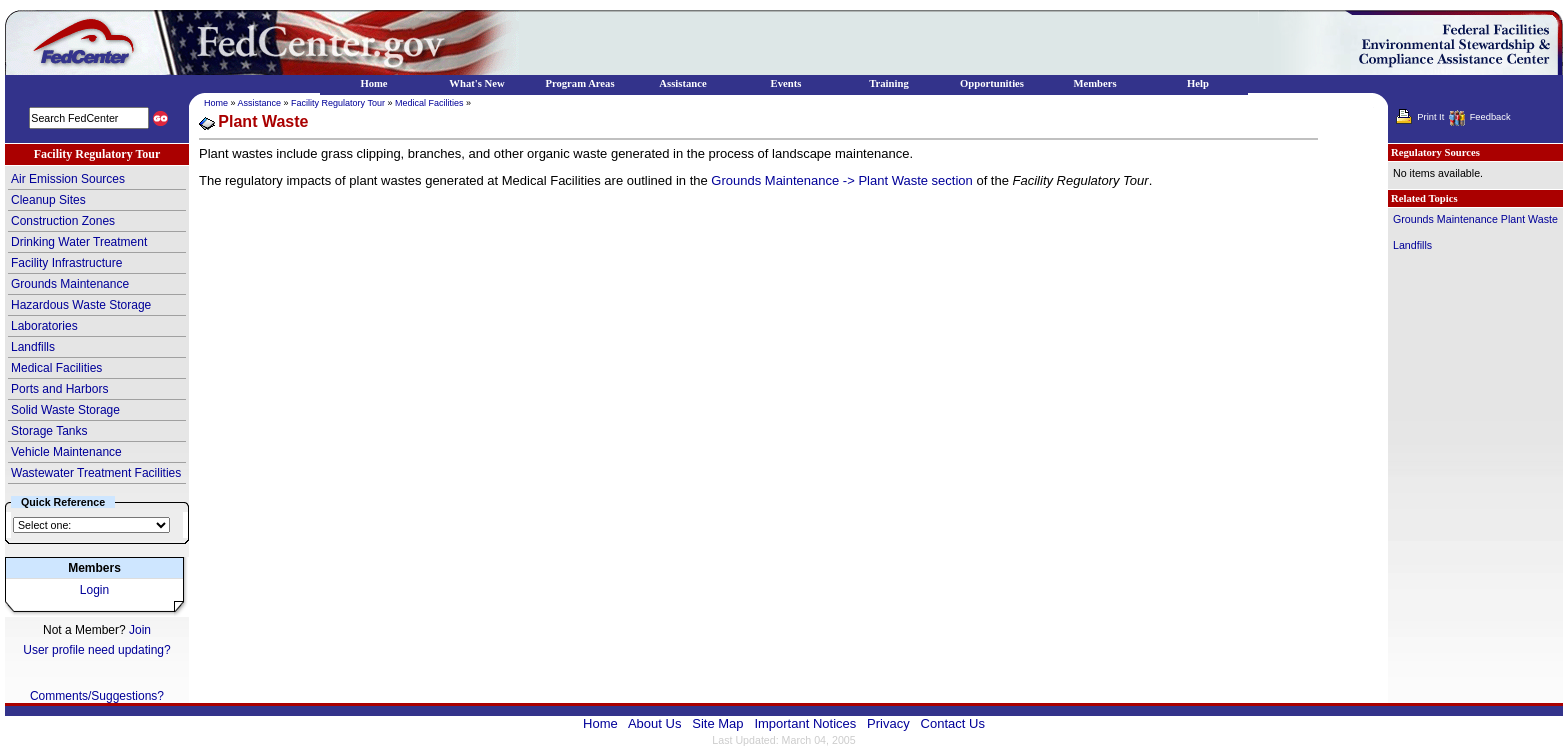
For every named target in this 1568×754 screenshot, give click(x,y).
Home (216, 103)
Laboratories (44, 326)
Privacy (888, 723)
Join (140, 630)
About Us (654, 723)
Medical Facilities (56, 368)
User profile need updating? (96, 650)
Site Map (717, 723)
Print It (1430, 117)
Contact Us (953, 723)
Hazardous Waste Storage (81, 305)
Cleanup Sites (48, 200)
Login (94, 590)
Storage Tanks (49, 431)
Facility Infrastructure (66, 263)
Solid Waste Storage (65, 410)
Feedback (1490, 117)
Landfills (33, 347)
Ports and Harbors (59, 389)
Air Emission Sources (68, 179)
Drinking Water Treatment (79, 242)
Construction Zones (63, 221)
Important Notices (805, 723)
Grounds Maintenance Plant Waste (1475, 219)
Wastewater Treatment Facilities (96, 473)
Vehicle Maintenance (66, 452)
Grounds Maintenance (70, 284)
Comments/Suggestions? (97, 696)
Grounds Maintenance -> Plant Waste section (841, 180)
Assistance (260, 103)
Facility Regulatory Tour (338, 103)
